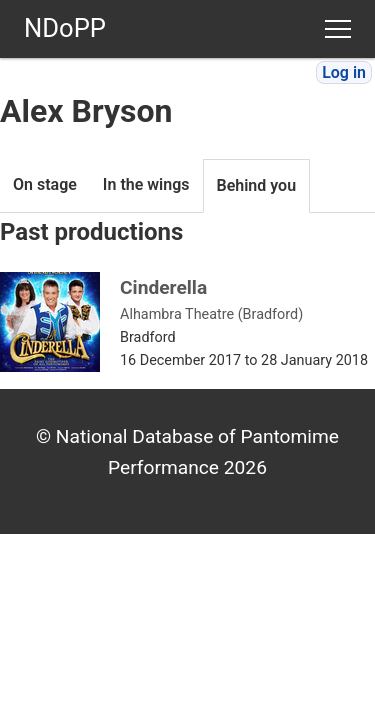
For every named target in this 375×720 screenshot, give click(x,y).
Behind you (257, 185)
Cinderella (163, 287)
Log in (344, 72)
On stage (45, 184)
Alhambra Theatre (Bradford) (211, 314)
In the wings (146, 184)
